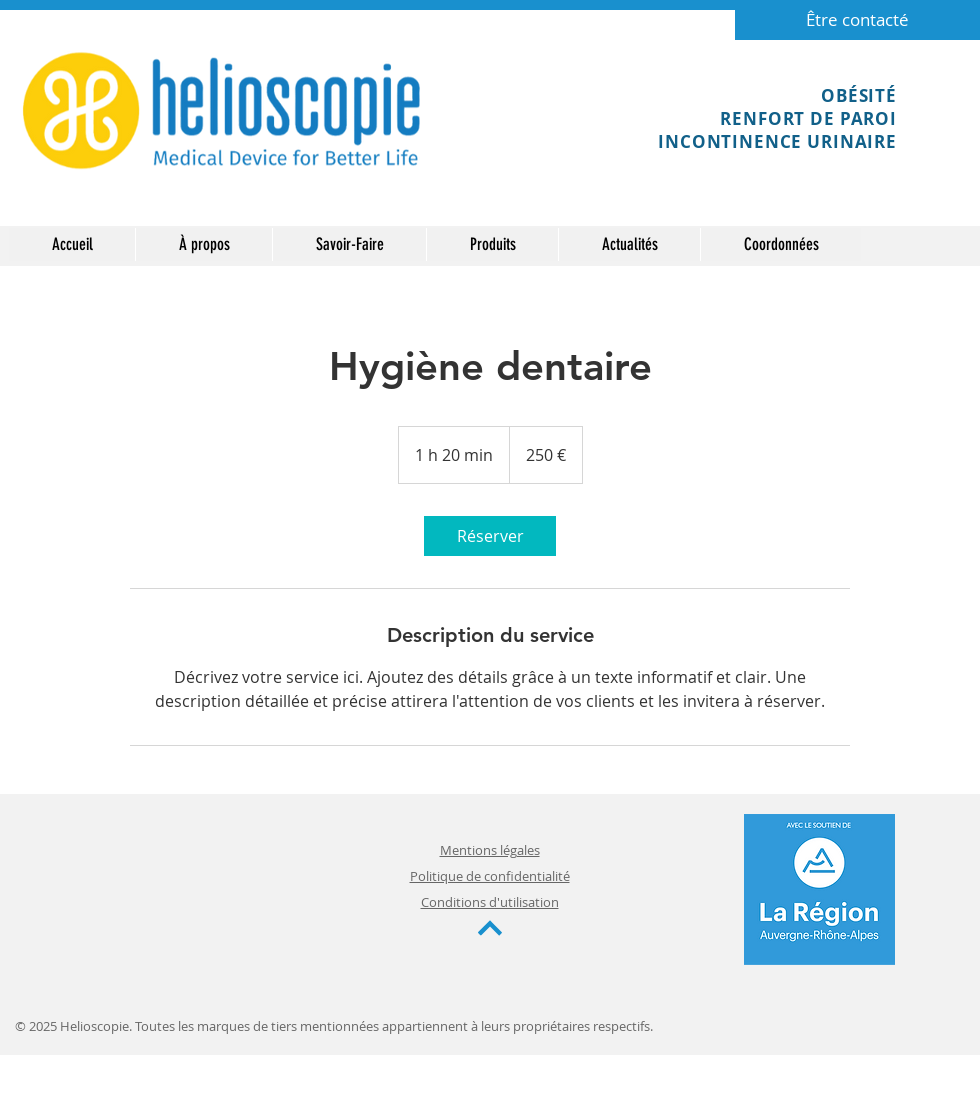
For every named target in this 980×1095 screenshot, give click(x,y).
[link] (490, 536)
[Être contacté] (857, 20)
